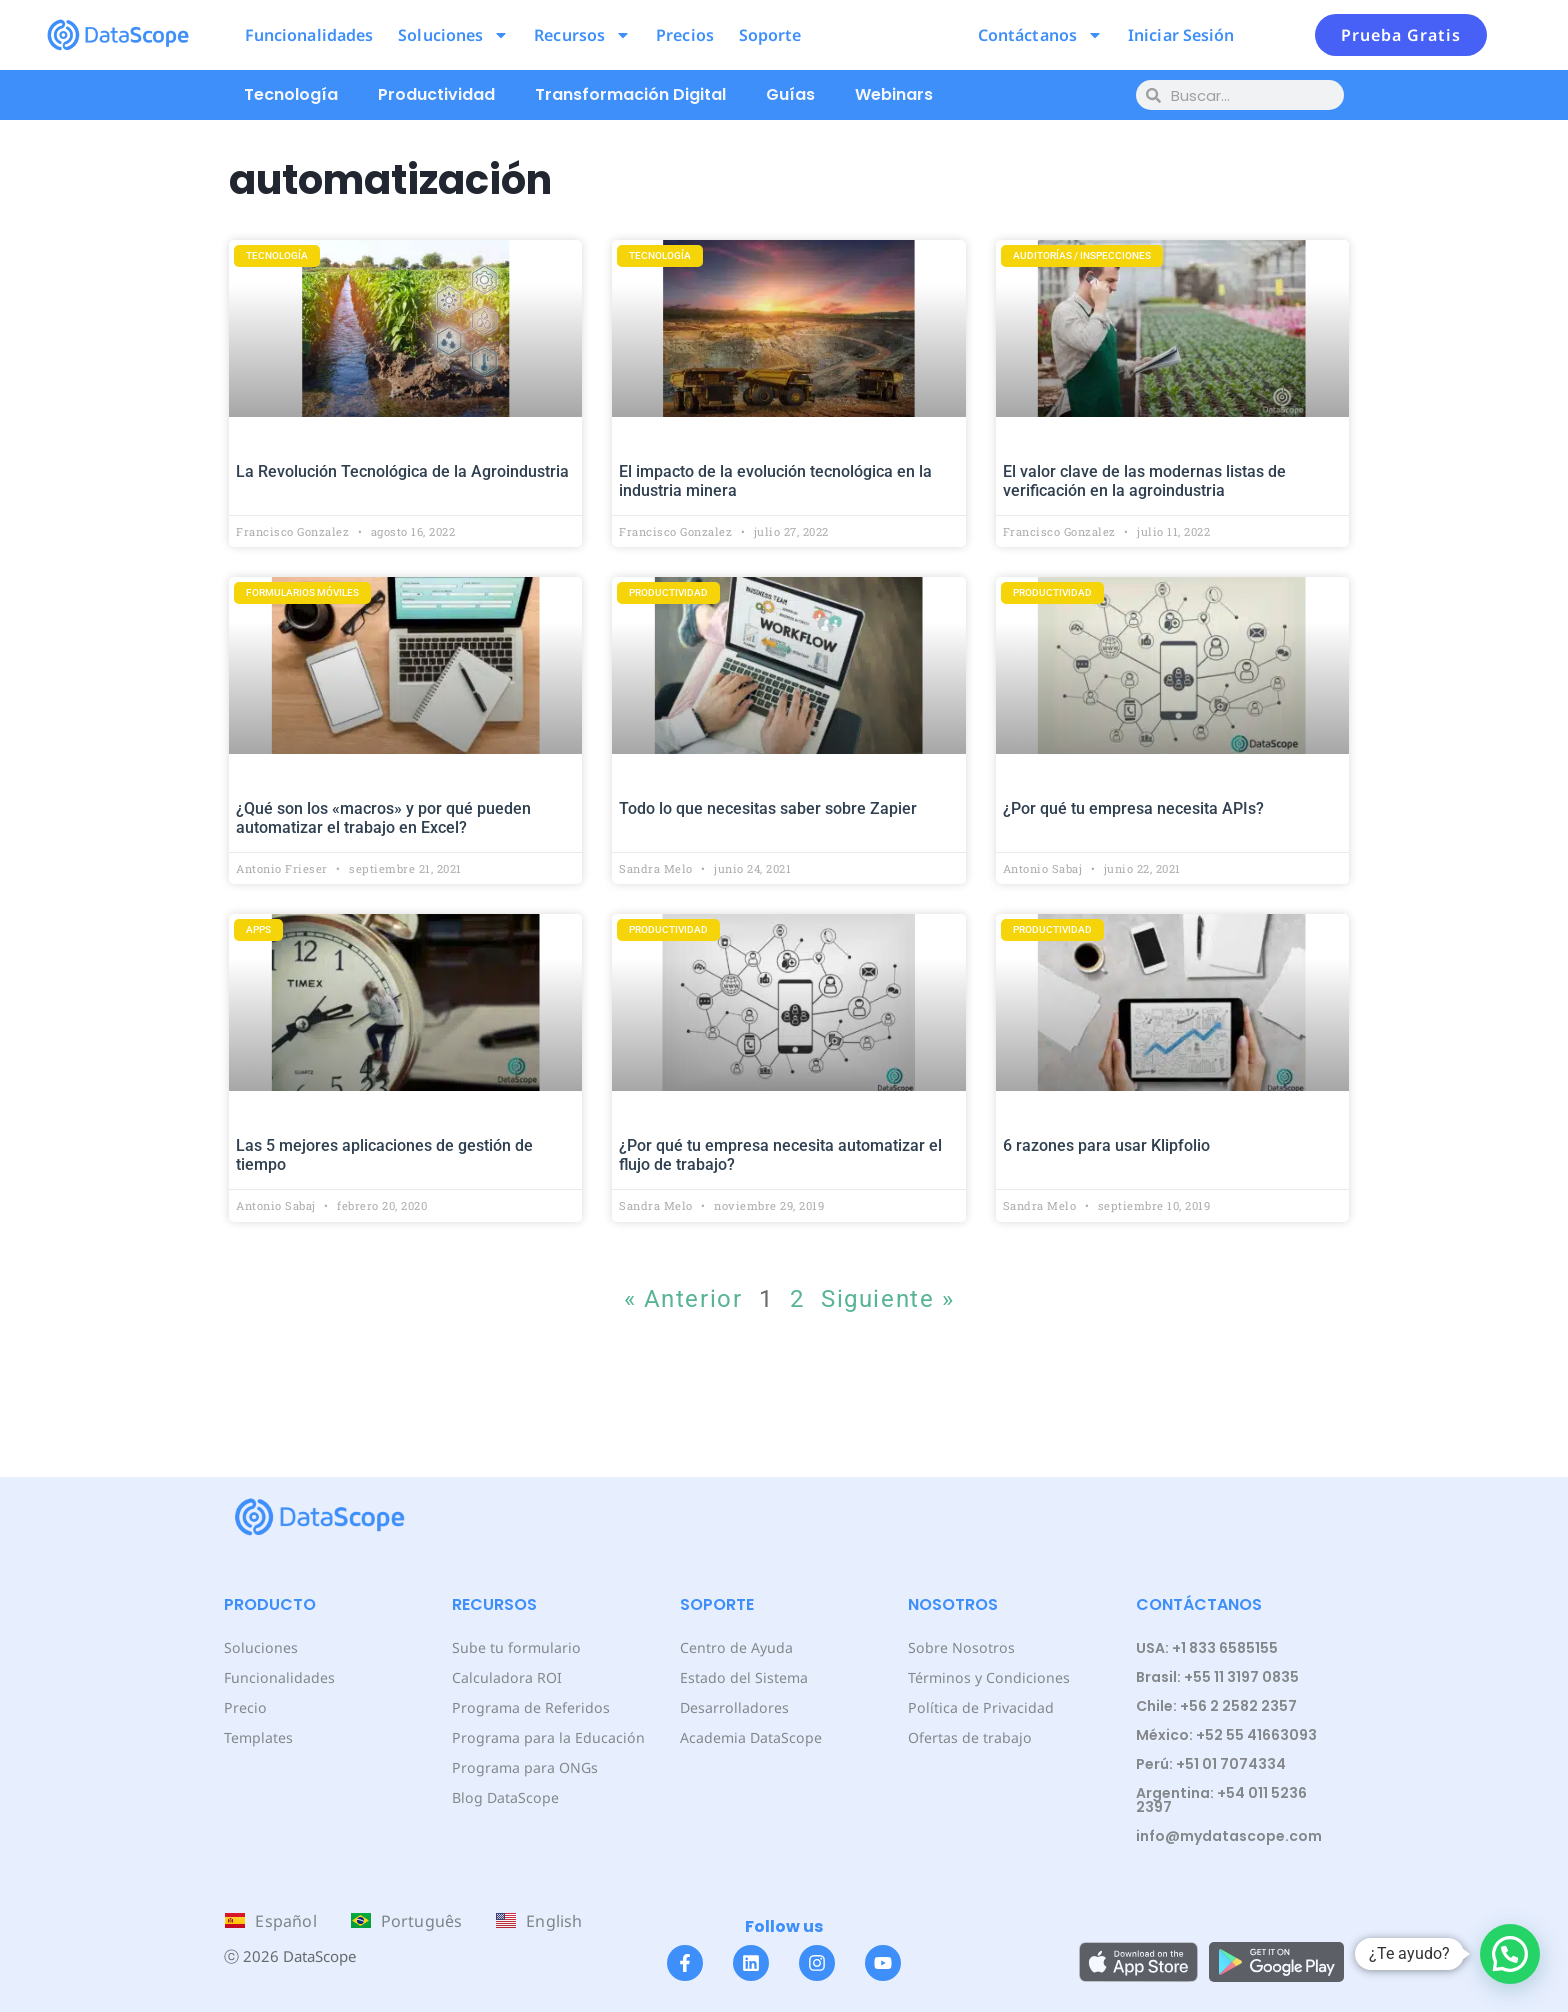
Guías (790, 94)
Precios (685, 35)
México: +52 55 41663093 (1226, 1735)
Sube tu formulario (515, 1647)
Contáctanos (1040, 35)
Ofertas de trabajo (969, 1737)
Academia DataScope (750, 1737)
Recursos (582, 35)
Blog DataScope (504, 1797)
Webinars (894, 94)
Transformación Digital (630, 94)
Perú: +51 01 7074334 (1211, 1764)
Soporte (770, 35)
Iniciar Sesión (1181, 35)
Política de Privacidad (979, 1707)
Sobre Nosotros (959, 1647)
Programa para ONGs (524, 1767)
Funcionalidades (309, 35)
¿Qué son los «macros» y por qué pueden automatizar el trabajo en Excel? (383, 818)
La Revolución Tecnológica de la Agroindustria (402, 471)
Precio (244, 1707)
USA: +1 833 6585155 (1207, 1648)
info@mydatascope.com (1229, 1836)
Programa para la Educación (547, 1737)
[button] (1510, 1954)
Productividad (436, 94)
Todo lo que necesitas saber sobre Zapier (768, 808)
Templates (258, 1737)
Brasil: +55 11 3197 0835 (1217, 1677)
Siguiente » (887, 1299)
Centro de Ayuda (736, 1647)
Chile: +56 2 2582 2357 (1216, 1706)
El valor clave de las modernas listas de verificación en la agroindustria (1144, 481)
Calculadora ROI (506, 1677)
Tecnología (291, 94)
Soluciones (453, 35)
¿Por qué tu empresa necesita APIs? (1133, 808)
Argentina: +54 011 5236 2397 (1221, 1800)
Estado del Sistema (743, 1677)
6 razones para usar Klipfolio (1106, 1145)
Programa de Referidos (529, 1707)
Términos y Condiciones (987, 1677)
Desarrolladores (733, 1707)
